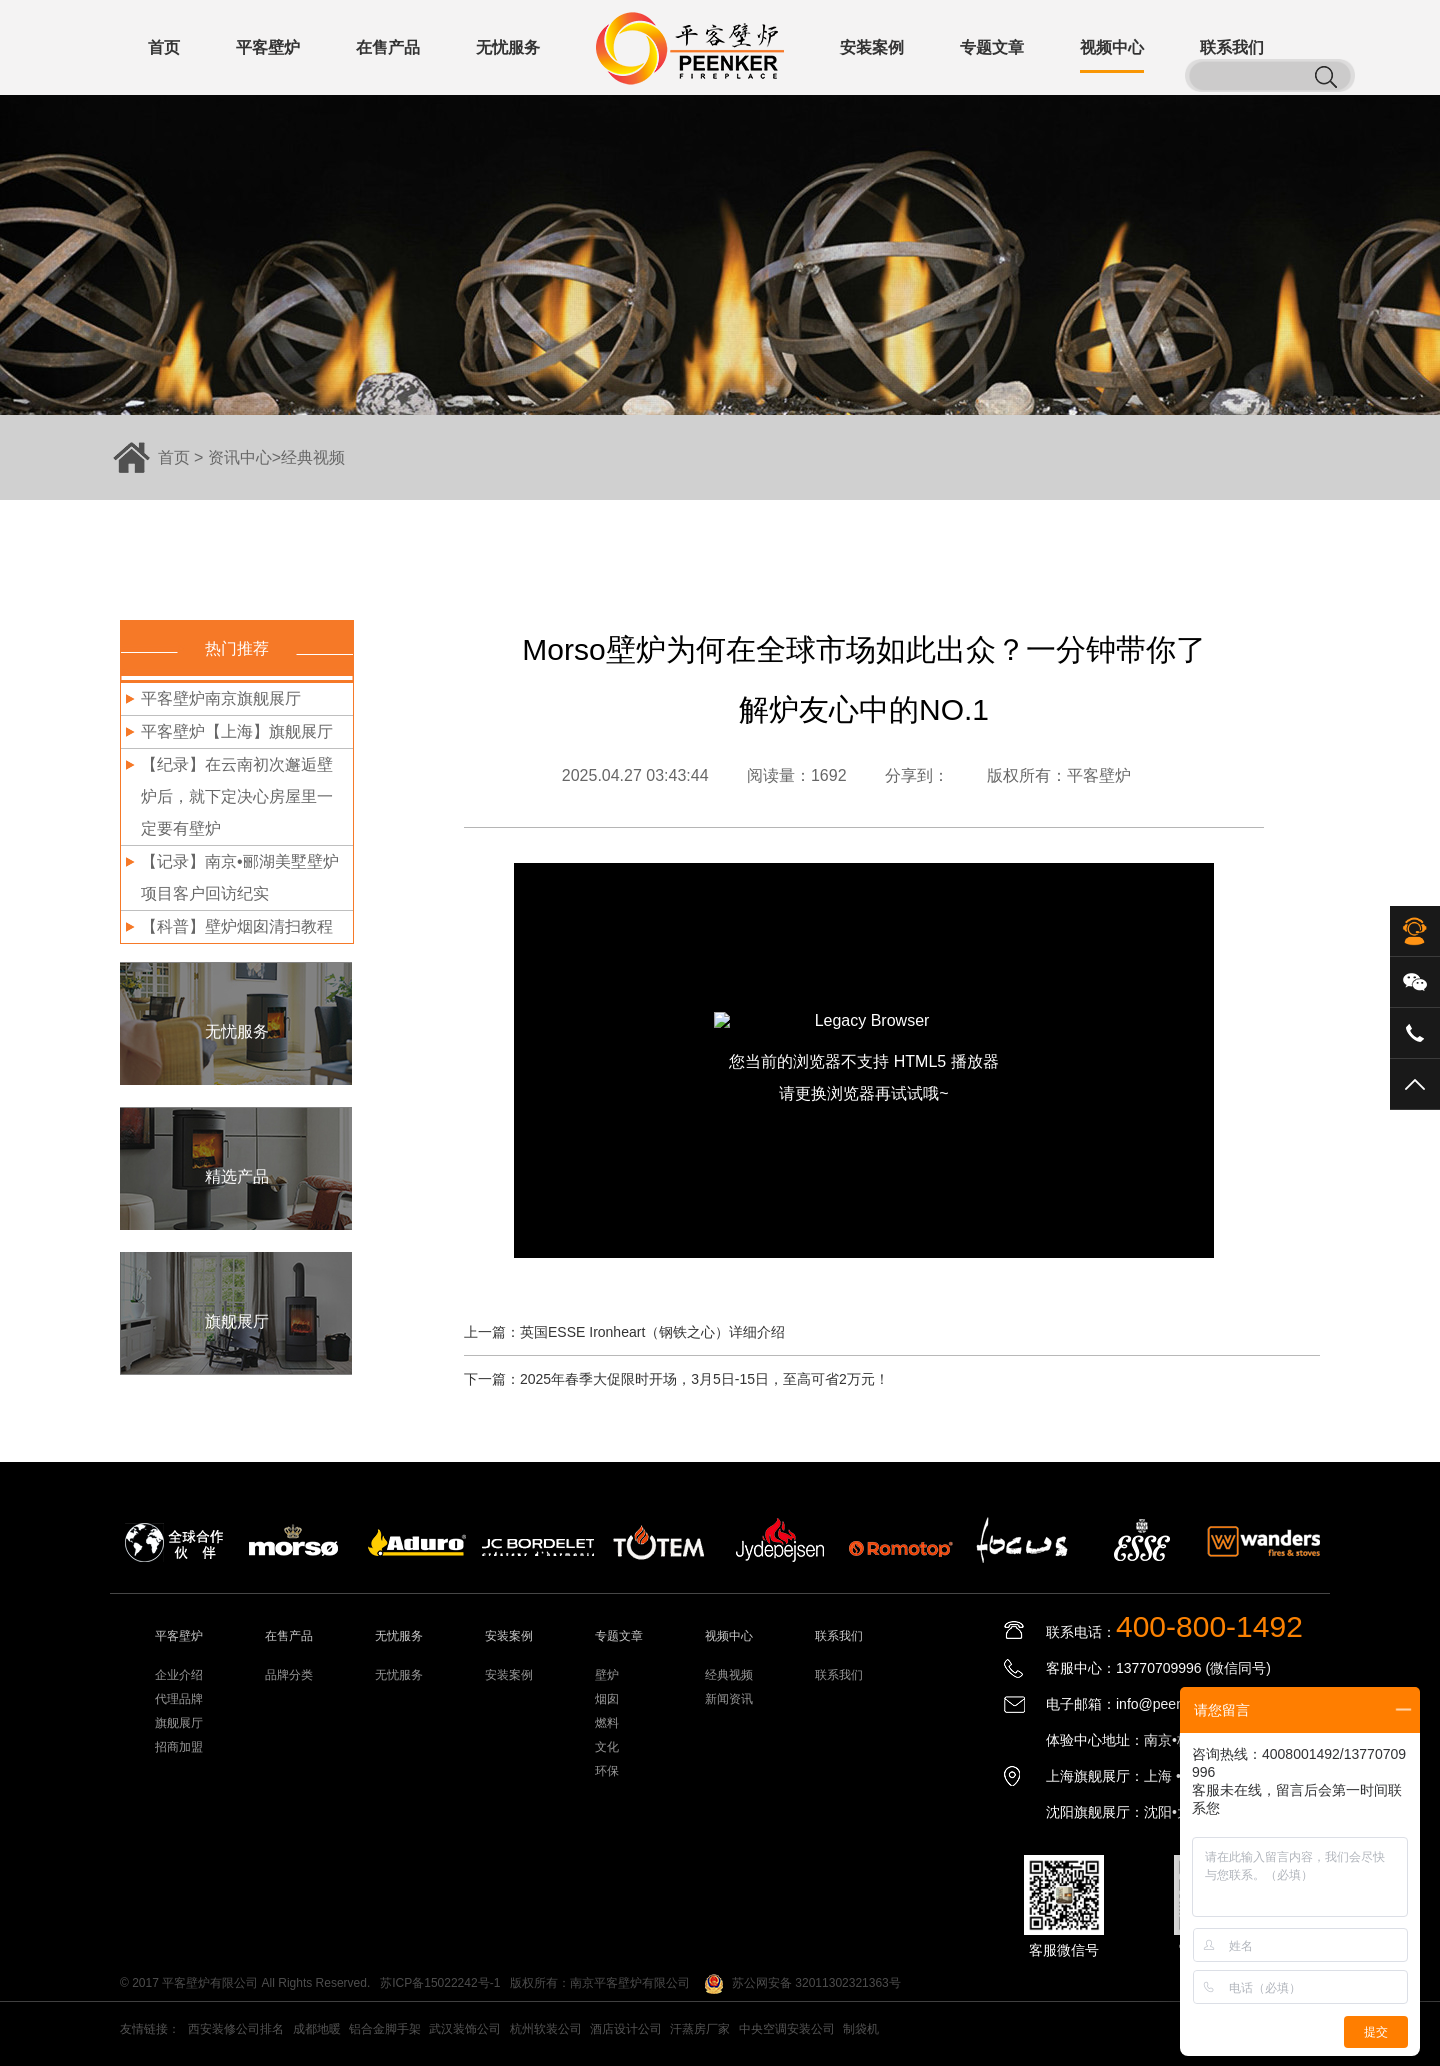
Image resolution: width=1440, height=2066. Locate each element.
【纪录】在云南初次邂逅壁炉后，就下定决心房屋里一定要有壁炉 (237, 796)
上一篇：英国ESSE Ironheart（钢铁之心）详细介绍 (624, 1332)
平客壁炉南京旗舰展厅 (221, 698)
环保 (607, 1771)
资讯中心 (240, 457)
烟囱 (607, 1699)
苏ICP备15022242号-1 (440, 1983)
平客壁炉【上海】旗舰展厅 (237, 731)
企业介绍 (179, 1675)
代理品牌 (179, 1699)
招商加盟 (179, 1747)
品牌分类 (289, 1675)
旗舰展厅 (179, 1723)
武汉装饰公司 (465, 2029)
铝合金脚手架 (385, 2029)
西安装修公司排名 (236, 2029)
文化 (607, 1747)
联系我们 (839, 1675)
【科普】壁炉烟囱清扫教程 (237, 926)
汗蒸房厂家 (700, 2029)
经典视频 (313, 457)
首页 (174, 457)
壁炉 (607, 1675)
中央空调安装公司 (787, 2029)
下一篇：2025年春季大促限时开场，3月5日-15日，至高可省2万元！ (676, 1379)
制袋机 (861, 2029)
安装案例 (509, 1675)
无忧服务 (399, 1675)
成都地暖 (317, 2029)
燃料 (607, 1723)
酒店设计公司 (626, 2029)
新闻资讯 (729, 1699)
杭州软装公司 (546, 2029)
